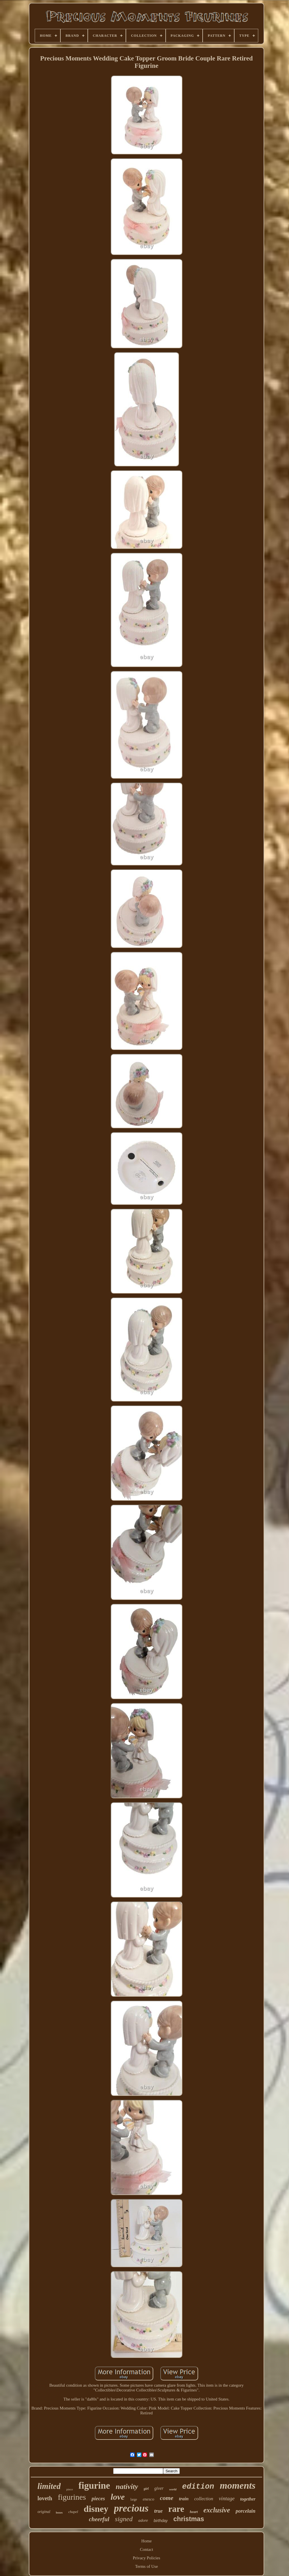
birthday (161, 2520)
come (166, 2497)
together (247, 2499)
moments (238, 2485)
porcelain (245, 2511)
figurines (72, 2497)
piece (69, 2489)
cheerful (99, 2519)
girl (146, 2489)
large (133, 2499)
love (118, 2496)
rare (176, 2509)
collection (203, 2498)
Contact (146, 2549)
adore (143, 2520)
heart (194, 2512)
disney (96, 2509)
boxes (59, 2512)
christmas (188, 2519)
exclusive (216, 2510)
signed (124, 2519)
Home (146, 2541)
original (44, 2512)
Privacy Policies (146, 2558)
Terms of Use (146, 2566)
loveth (45, 2498)
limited (49, 2486)
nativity (127, 2486)
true (158, 2511)
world (173, 2489)
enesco (148, 2499)
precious (131, 2508)
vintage (227, 2498)
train (184, 2498)
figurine (94, 2485)
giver (159, 2488)
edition (198, 2486)
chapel (73, 2512)
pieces (98, 2498)
